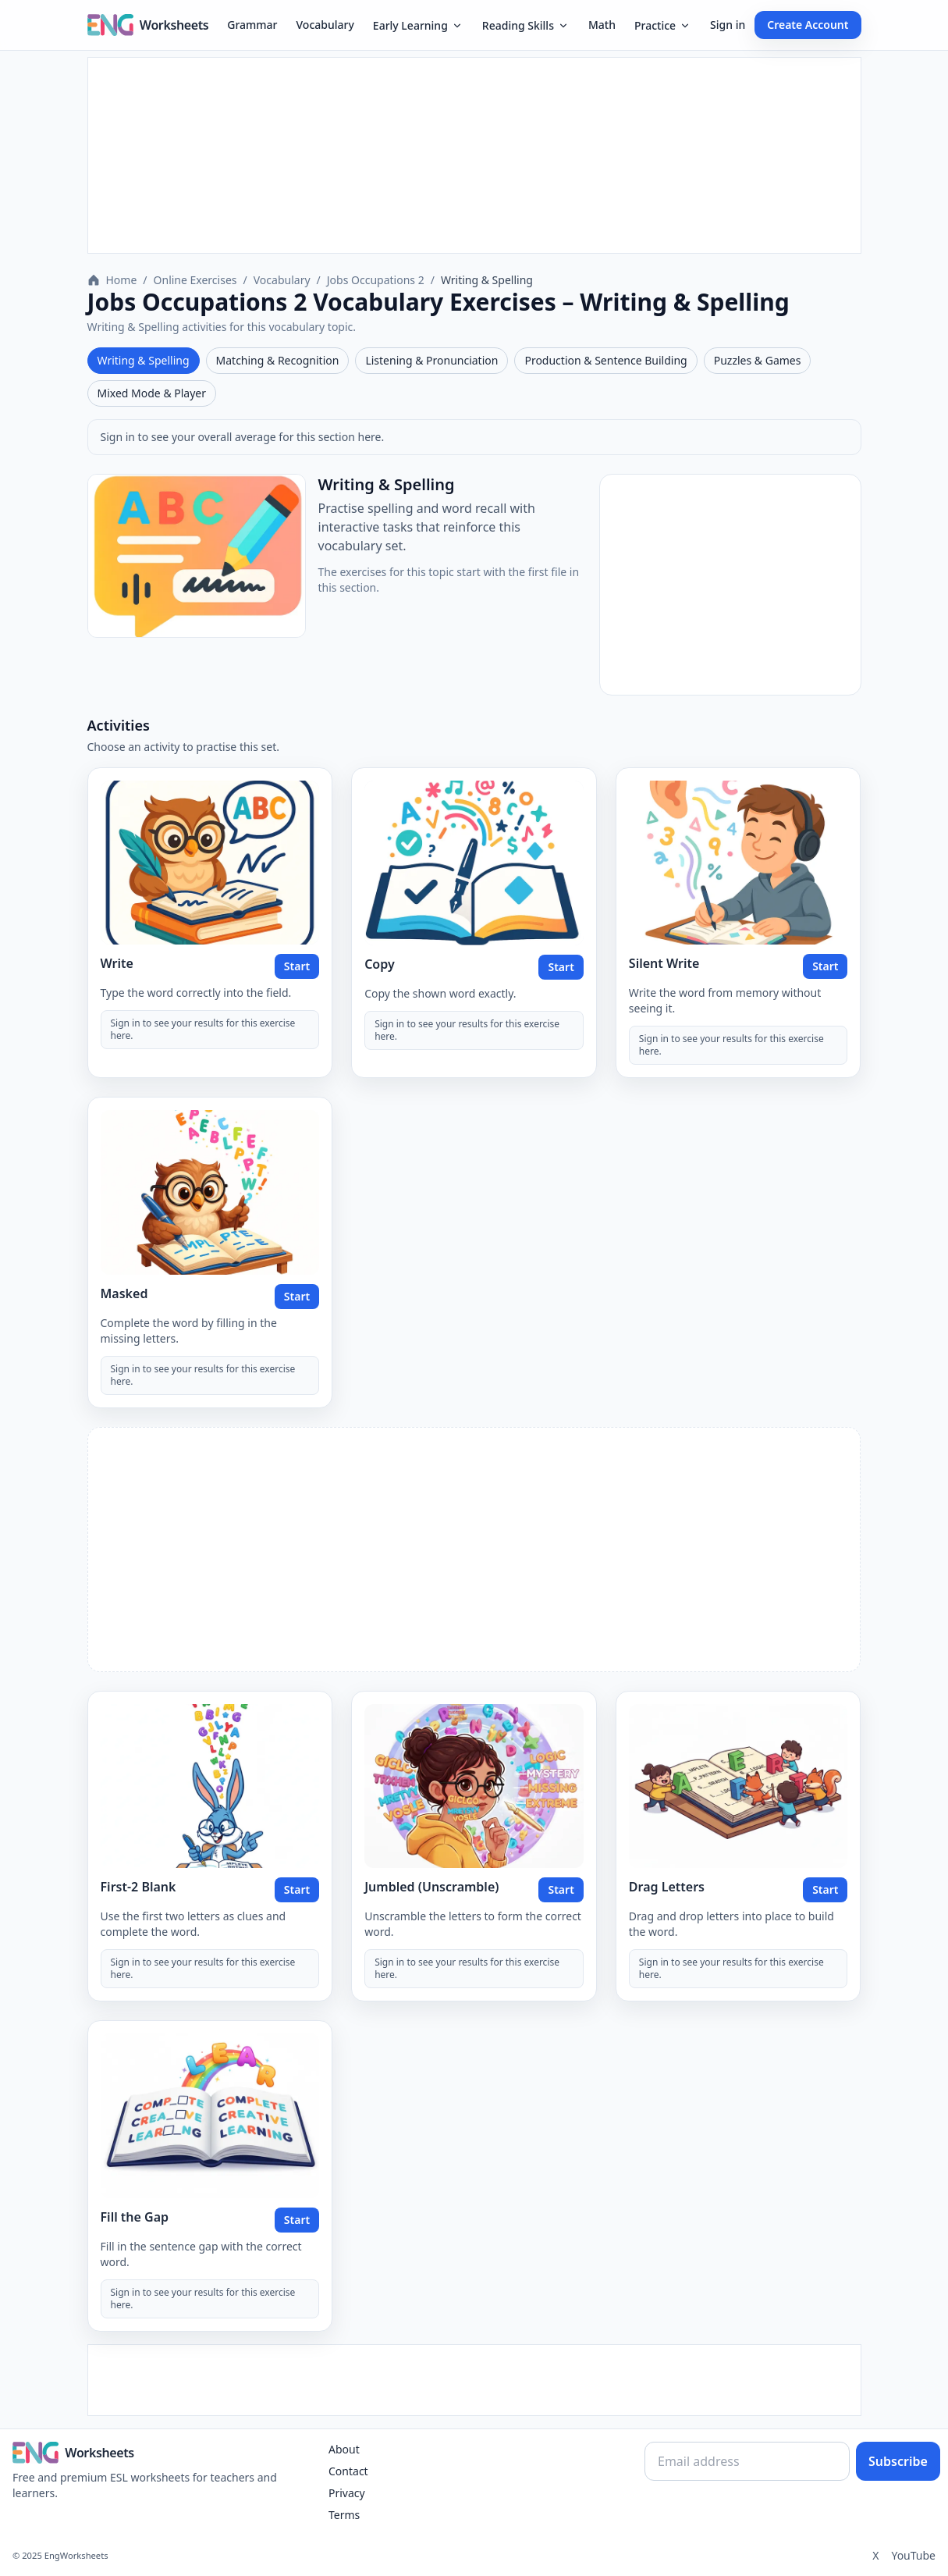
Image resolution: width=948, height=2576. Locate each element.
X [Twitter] (875, 2555)
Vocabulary (325, 24)
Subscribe (898, 2461)
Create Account (807, 24)
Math (602, 24)
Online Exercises (195, 279)
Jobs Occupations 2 (375, 279)
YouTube (913, 2555)
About (344, 2449)
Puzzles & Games (757, 360)
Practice (662, 25)
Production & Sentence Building (605, 360)
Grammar (252, 24)
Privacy (346, 2492)
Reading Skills (526, 25)
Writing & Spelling (144, 360)
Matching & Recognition (277, 360)
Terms (344, 2514)
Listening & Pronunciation (431, 360)
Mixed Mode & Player (152, 393)
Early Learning (418, 25)
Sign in (727, 24)
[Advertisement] (474, 155)
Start (297, 966)
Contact (348, 2471)
